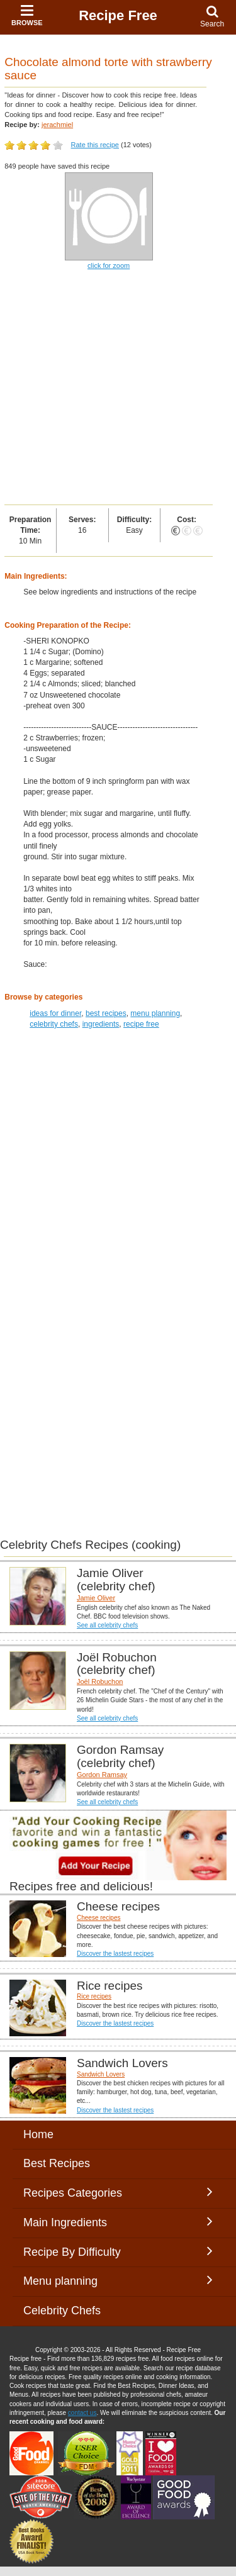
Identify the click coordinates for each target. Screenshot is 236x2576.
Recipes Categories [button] (118, 2192)
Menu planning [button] (118, 2280)
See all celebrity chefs (107, 1625)
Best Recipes (56, 2163)
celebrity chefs (54, 1024)
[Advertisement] (118, 387)
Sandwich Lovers (101, 2074)
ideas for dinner (55, 1013)
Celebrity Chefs (62, 2310)
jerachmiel (57, 124)
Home (38, 2134)
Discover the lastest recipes (115, 1953)
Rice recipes (94, 1996)
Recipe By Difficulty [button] (118, 2251)
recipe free (141, 1024)
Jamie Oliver (96, 1598)
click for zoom (108, 265)
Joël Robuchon (100, 1681)
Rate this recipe (95, 144)
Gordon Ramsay (102, 1774)
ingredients (101, 1024)
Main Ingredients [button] (118, 2222)
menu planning (155, 1013)
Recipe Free (118, 15)
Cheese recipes (98, 1917)
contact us (82, 2412)
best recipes (106, 1013)
